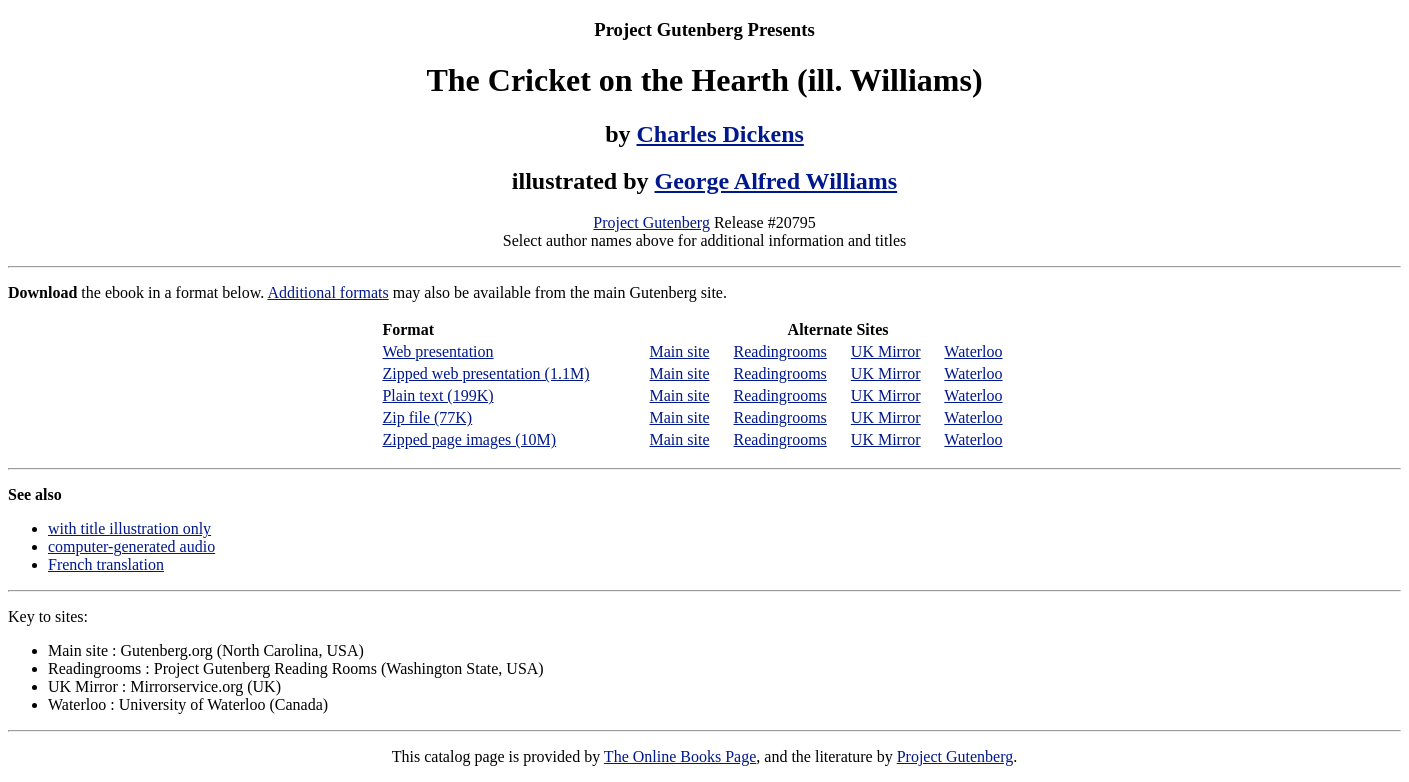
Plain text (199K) (437, 395)
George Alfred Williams (776, 181)
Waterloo (973, 351)
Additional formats (327, 292)
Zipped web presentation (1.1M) (485, 373)
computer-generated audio (131, 546)
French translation (106, 564)
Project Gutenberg (651, 222)
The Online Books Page (680, 756)
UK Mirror (886, 351)
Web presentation (437, 351)
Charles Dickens (720, 134)
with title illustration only (129, 528)
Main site (680, 351)
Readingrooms (780, 351)
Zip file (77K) (427, 417)
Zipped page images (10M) (469, 439)
